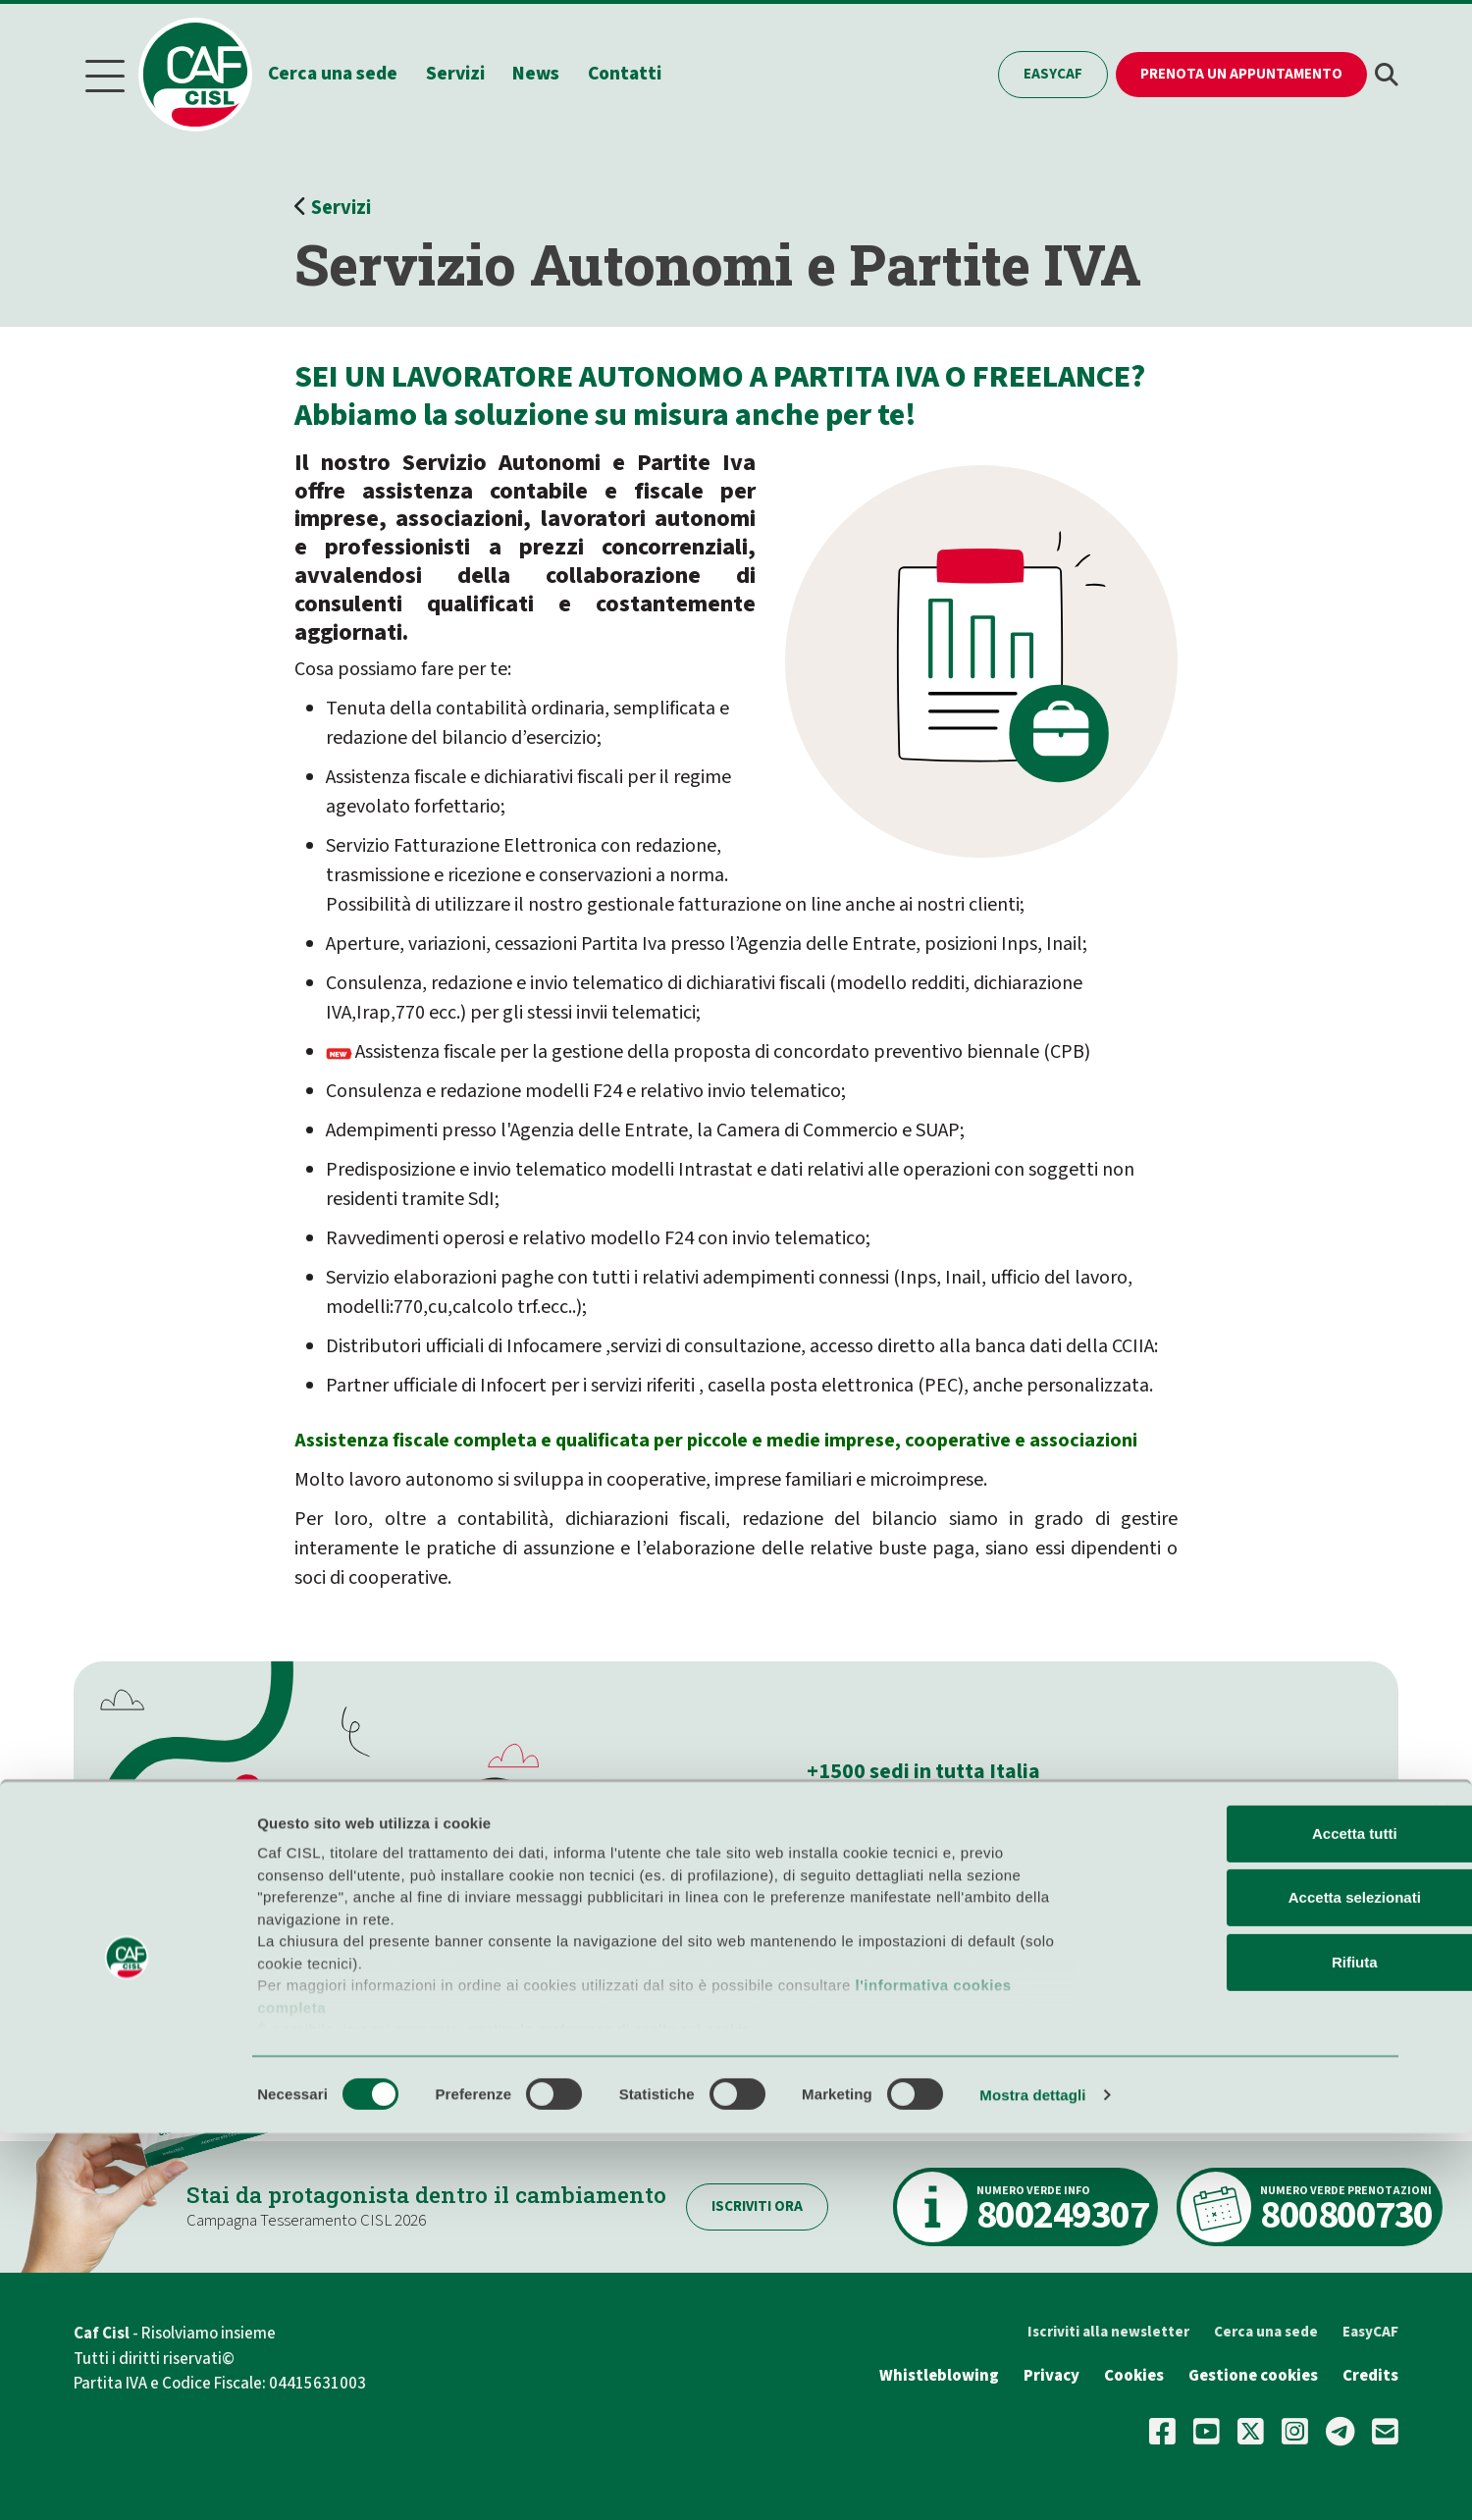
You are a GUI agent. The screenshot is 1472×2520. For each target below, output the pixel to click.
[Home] (210, 72)
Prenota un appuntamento (1241, 72)
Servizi (471, 71)
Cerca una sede (348, 71)
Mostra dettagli (1032, 2481)
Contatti (640, 71)
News (552, 71)
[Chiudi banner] (1441, 2199)
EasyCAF (1053, 72)
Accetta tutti (1258, 2220)
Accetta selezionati (1257, 2284)
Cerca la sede (882, 1918)
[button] (1386, 73)
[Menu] (105, 73)
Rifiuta (1258, 2348)
